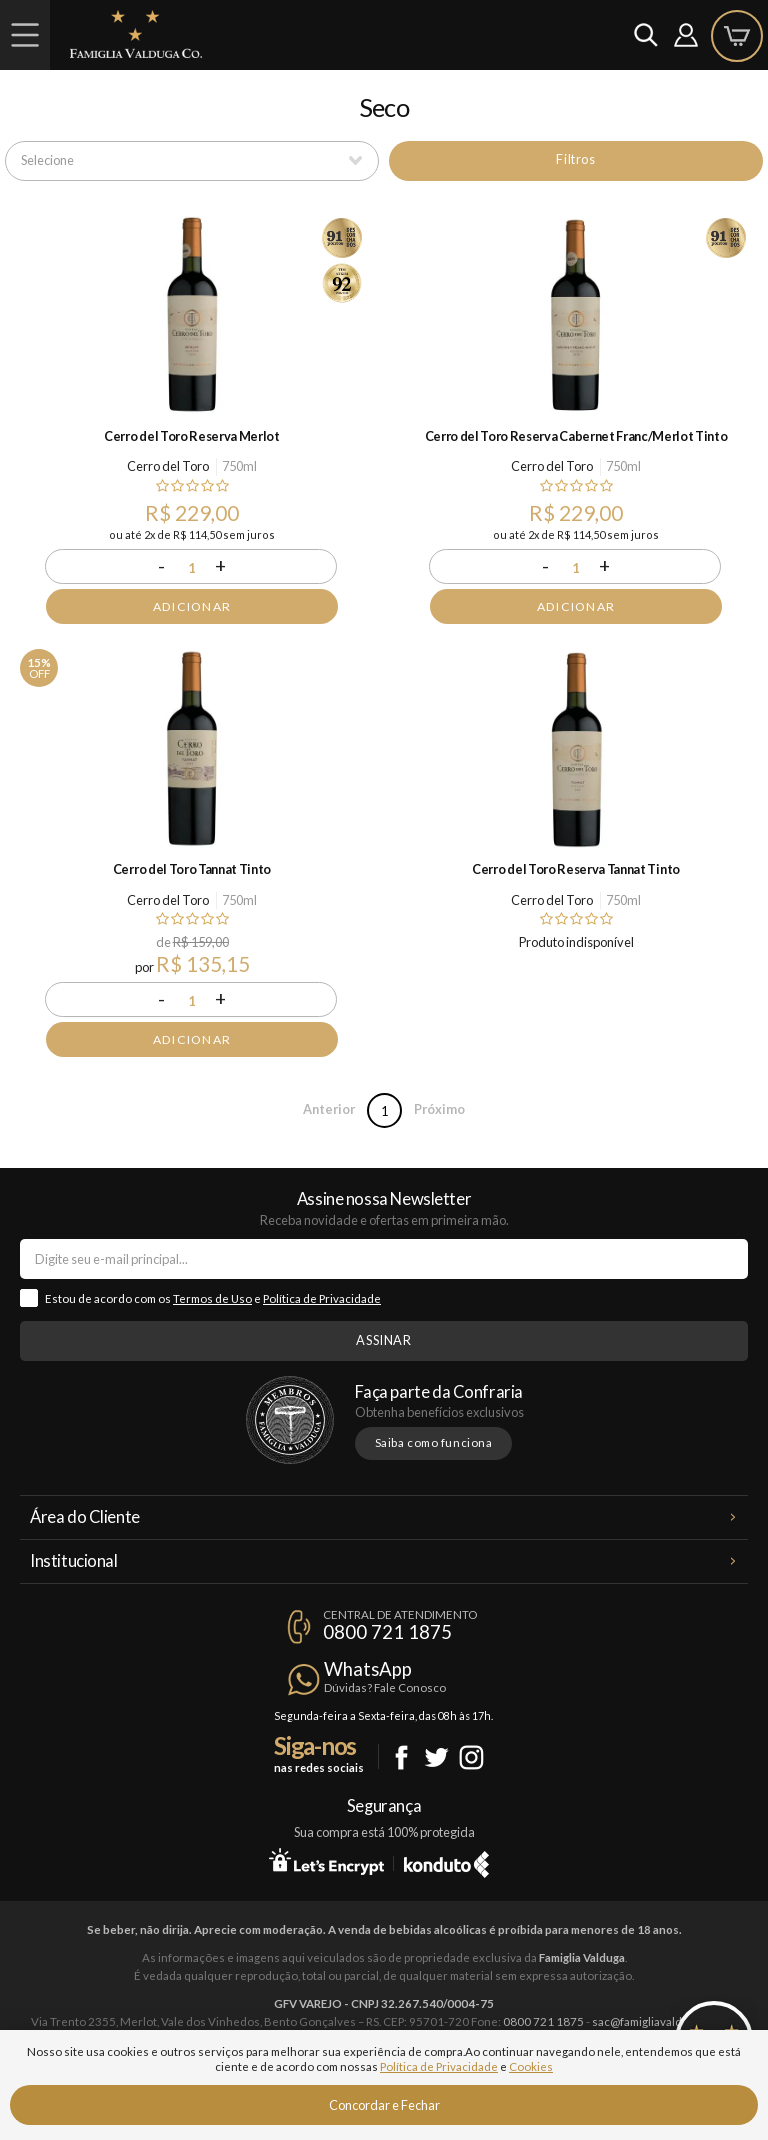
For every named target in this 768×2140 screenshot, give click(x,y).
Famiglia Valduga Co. (136, 34)
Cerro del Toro (168, 466)
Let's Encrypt (326, 1861)
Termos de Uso (212, 1298)
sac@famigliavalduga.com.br (665, 2021)
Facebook (401, 1757)
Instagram (471, 1757)
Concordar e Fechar (384, 2105)
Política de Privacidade (322, 1298)
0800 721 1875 (387, 1632)
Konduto (446, 1861)
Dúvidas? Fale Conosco (385, 1687)
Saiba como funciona (434, 1442)
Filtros (575, 159)
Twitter (436, 1757)
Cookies (531, 2066)
